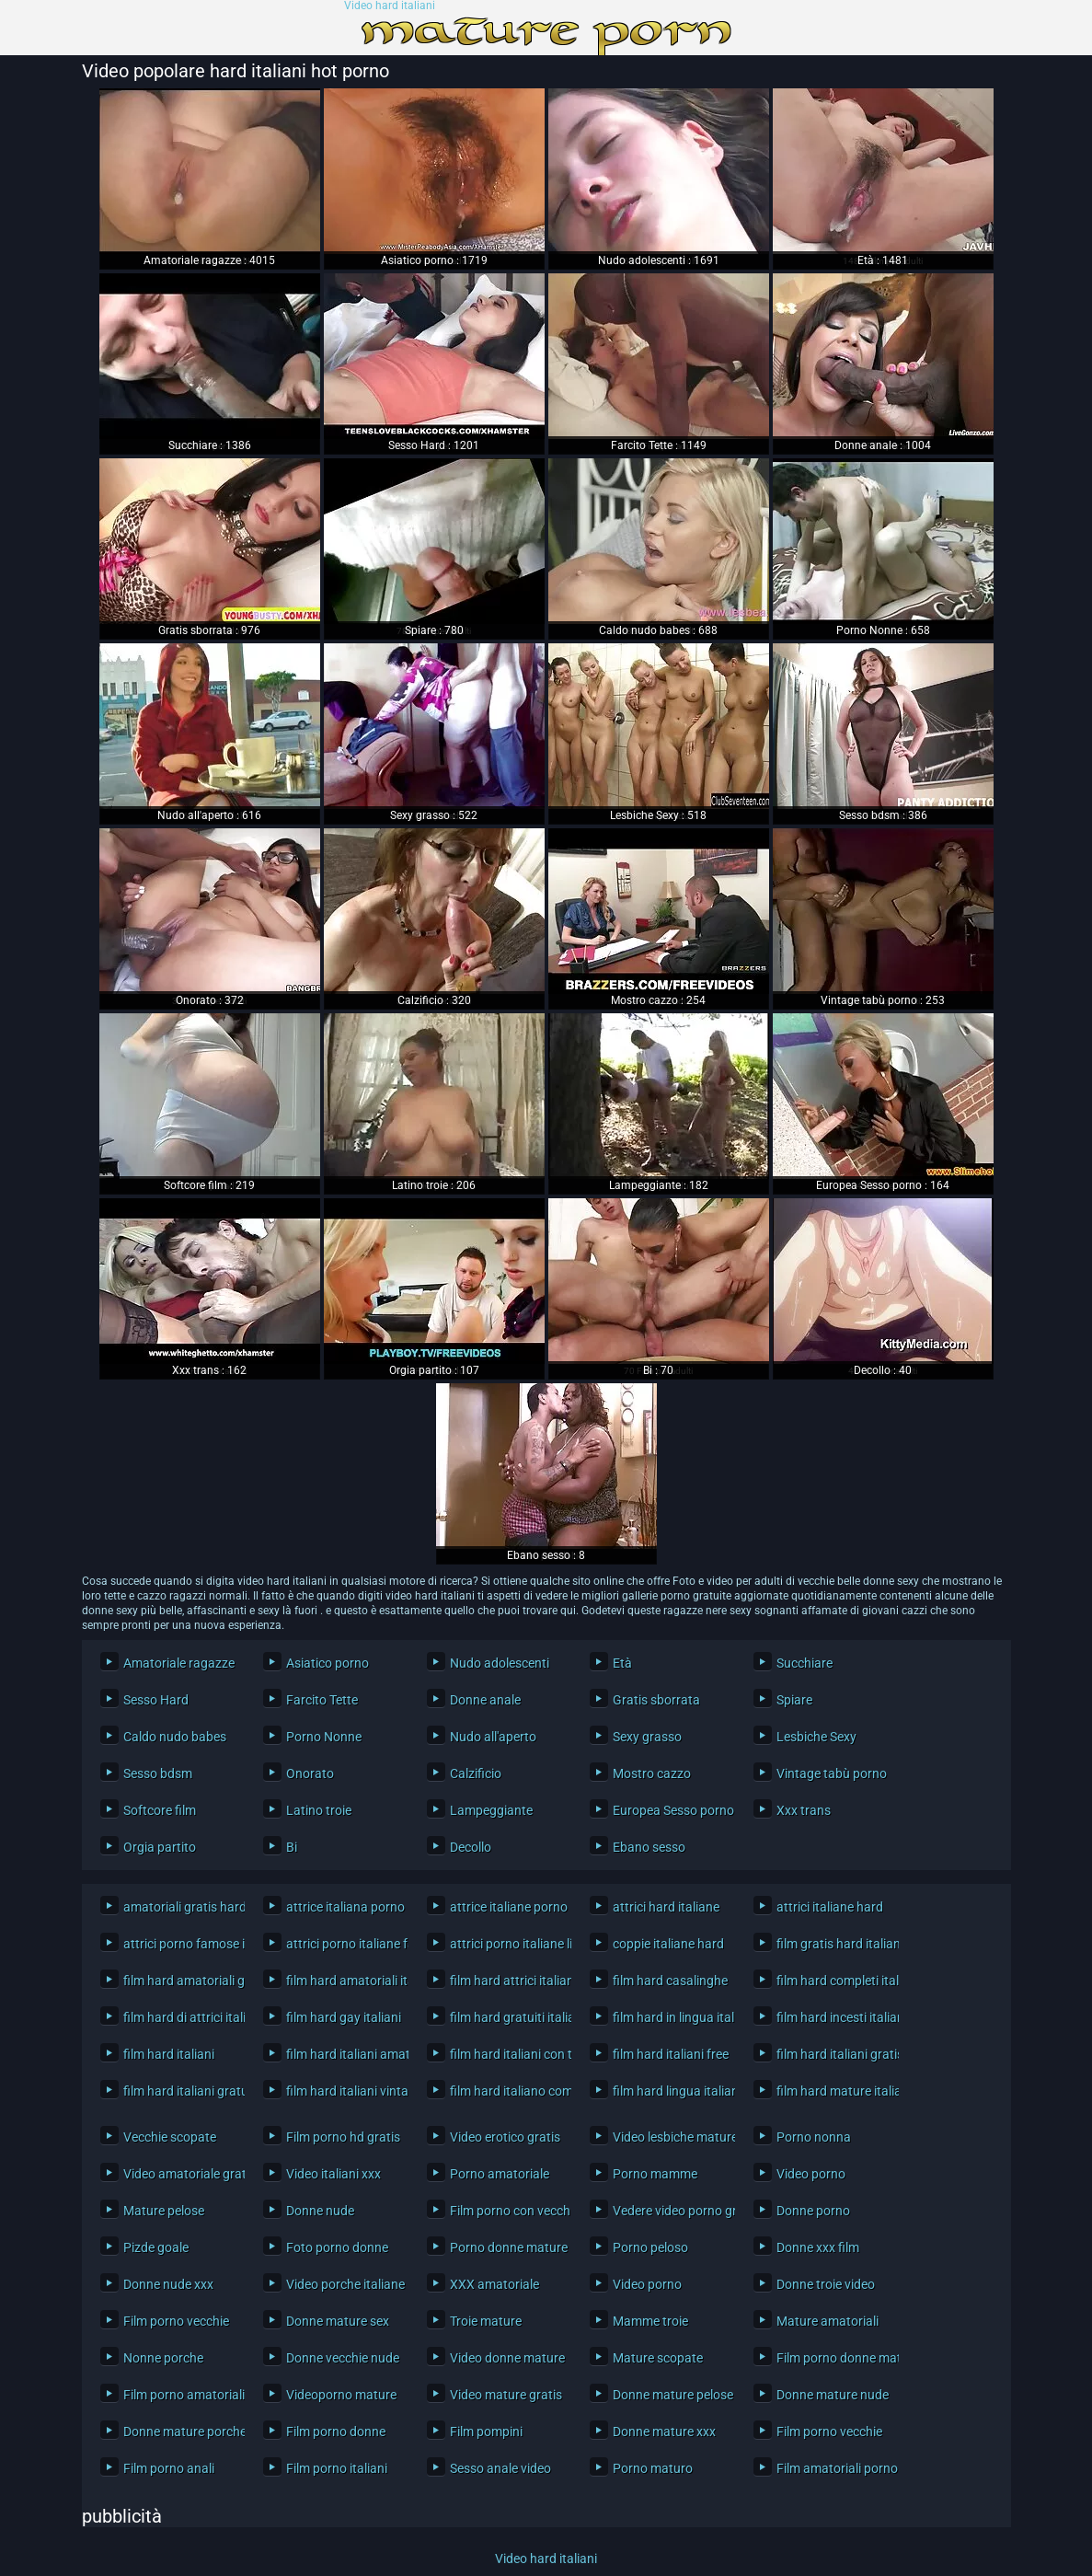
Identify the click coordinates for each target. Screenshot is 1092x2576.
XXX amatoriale (494, 2284)
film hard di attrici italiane (179, 2017)
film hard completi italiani (833, 1980)
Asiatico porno (327, 1663)
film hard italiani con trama (506, 2054)
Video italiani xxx (333, 2173)
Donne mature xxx (664, 2431)
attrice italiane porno (506, 1907)
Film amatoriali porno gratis (833, 2468)
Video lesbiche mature (669, 2137)
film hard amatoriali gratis (179, 1980)
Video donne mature (506, 2358)
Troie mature (486, 2321)
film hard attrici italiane (506, 1980)
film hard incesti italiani (833, 2017)
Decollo (470, 1847)
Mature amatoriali (827, 2321)
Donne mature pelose (669, 2394)
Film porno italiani (336, 2468)
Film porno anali (168, 2468)
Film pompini (486, 2431)
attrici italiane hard (829, 1907)
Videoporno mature (341, 2394)
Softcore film (159, 1810)
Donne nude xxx (168, 2284)
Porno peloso (650, 2247)
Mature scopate (658, 2358)
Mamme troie (650, 2321)
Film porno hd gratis (342, 2137)
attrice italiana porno (342, 1907)
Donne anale (485, 1699)
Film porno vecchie (176, 2321)
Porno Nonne (324, 1736)
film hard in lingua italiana (669, 2017)
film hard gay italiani (342, 2017)
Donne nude (320, 2210)
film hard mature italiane (833, 2091)
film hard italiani (168, 2054)
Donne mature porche (179, 2431)
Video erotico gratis (505, 2137)
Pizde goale (156, 2247)
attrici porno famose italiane (179, 1943)
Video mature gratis (506, 2394)
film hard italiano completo (506, 2091)
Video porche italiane (342, 2284)
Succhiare (804, 1663)
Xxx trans (803, 1810)
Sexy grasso (647, 1736)
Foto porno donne (337, 2247)
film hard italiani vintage (342, 2091)
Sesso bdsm (157, 1773)
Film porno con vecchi (506, 2210)
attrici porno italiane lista (506, 1943)
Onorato (310, 1773)
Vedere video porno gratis (669, 2210)
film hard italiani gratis (833, 2054)
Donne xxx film (817, 2247)
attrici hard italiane (666, 1907)
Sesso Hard (156, 1699)
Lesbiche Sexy (816, 1736)
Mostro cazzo (652, 1773)
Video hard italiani (389, 6)
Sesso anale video (500, 2468)
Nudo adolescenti (499, 1663)
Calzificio (475, 1773)
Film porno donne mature (833, 2358)
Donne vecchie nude (342, 2358)
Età (622, 1663)
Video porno (810, 2173)
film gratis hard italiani (833, 1943)
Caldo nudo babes (174, 1736)
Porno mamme (655, 2173)
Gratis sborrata (656, 1699)
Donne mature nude (832, 2394)
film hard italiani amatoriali (342, 2054)
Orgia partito (159, 1847)
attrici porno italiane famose (342, 1943)
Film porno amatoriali (179, 2394)
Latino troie (318, 1810)
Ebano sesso (649, 1847)
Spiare (794, 1699)
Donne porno (813, 2210)
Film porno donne (335, 2431)
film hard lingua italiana (669, 2091)
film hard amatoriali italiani (342, 1980)
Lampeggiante (491, 1810)
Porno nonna (813, 2137)
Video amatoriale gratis (179, 2173)
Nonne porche (163, 2358)
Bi (291, 1847)
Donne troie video (825, 2284)
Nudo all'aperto (493, 1736)
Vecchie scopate (169, 2137)
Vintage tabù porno (831, 1773)
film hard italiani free (669, 2054)
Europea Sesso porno (669, 1810)
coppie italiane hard (668, 1943)
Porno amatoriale (499, 2173)
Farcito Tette (322, 1699)
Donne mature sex (337, 2321)
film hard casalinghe (669, 1980)
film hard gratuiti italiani (506, 2017)
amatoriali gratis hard (179, 1907)
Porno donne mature (506, 2247)
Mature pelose (163, 2210)
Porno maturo (653, 2468)
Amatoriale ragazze (179, 1663)
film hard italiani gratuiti (179, 2091)
